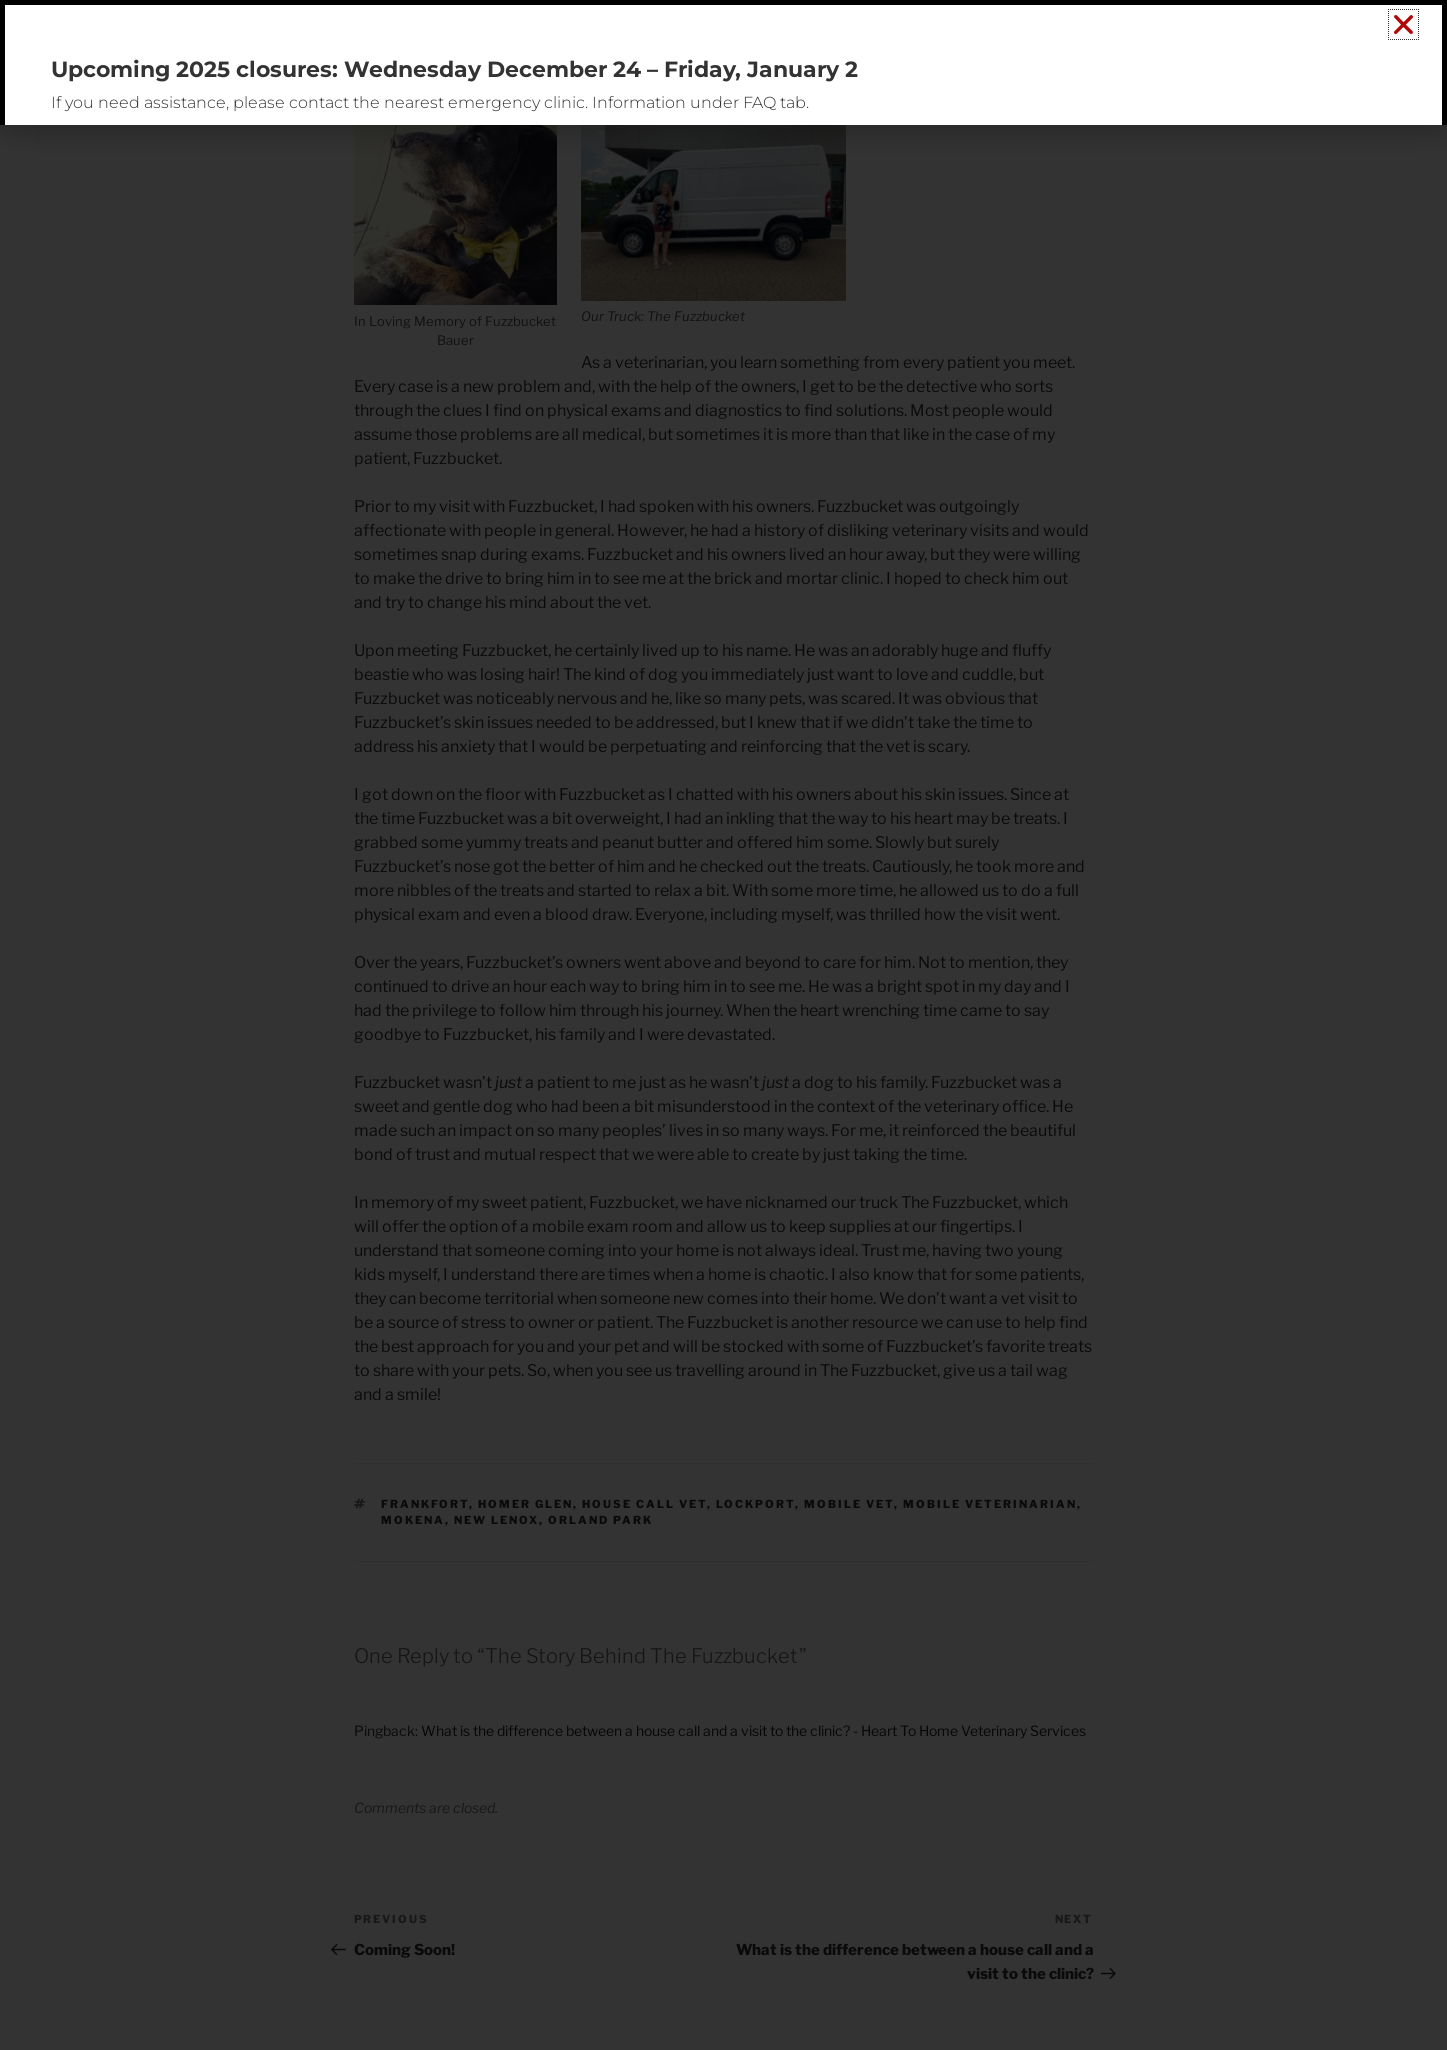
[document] (723, 1025)
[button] (1403, 24)
